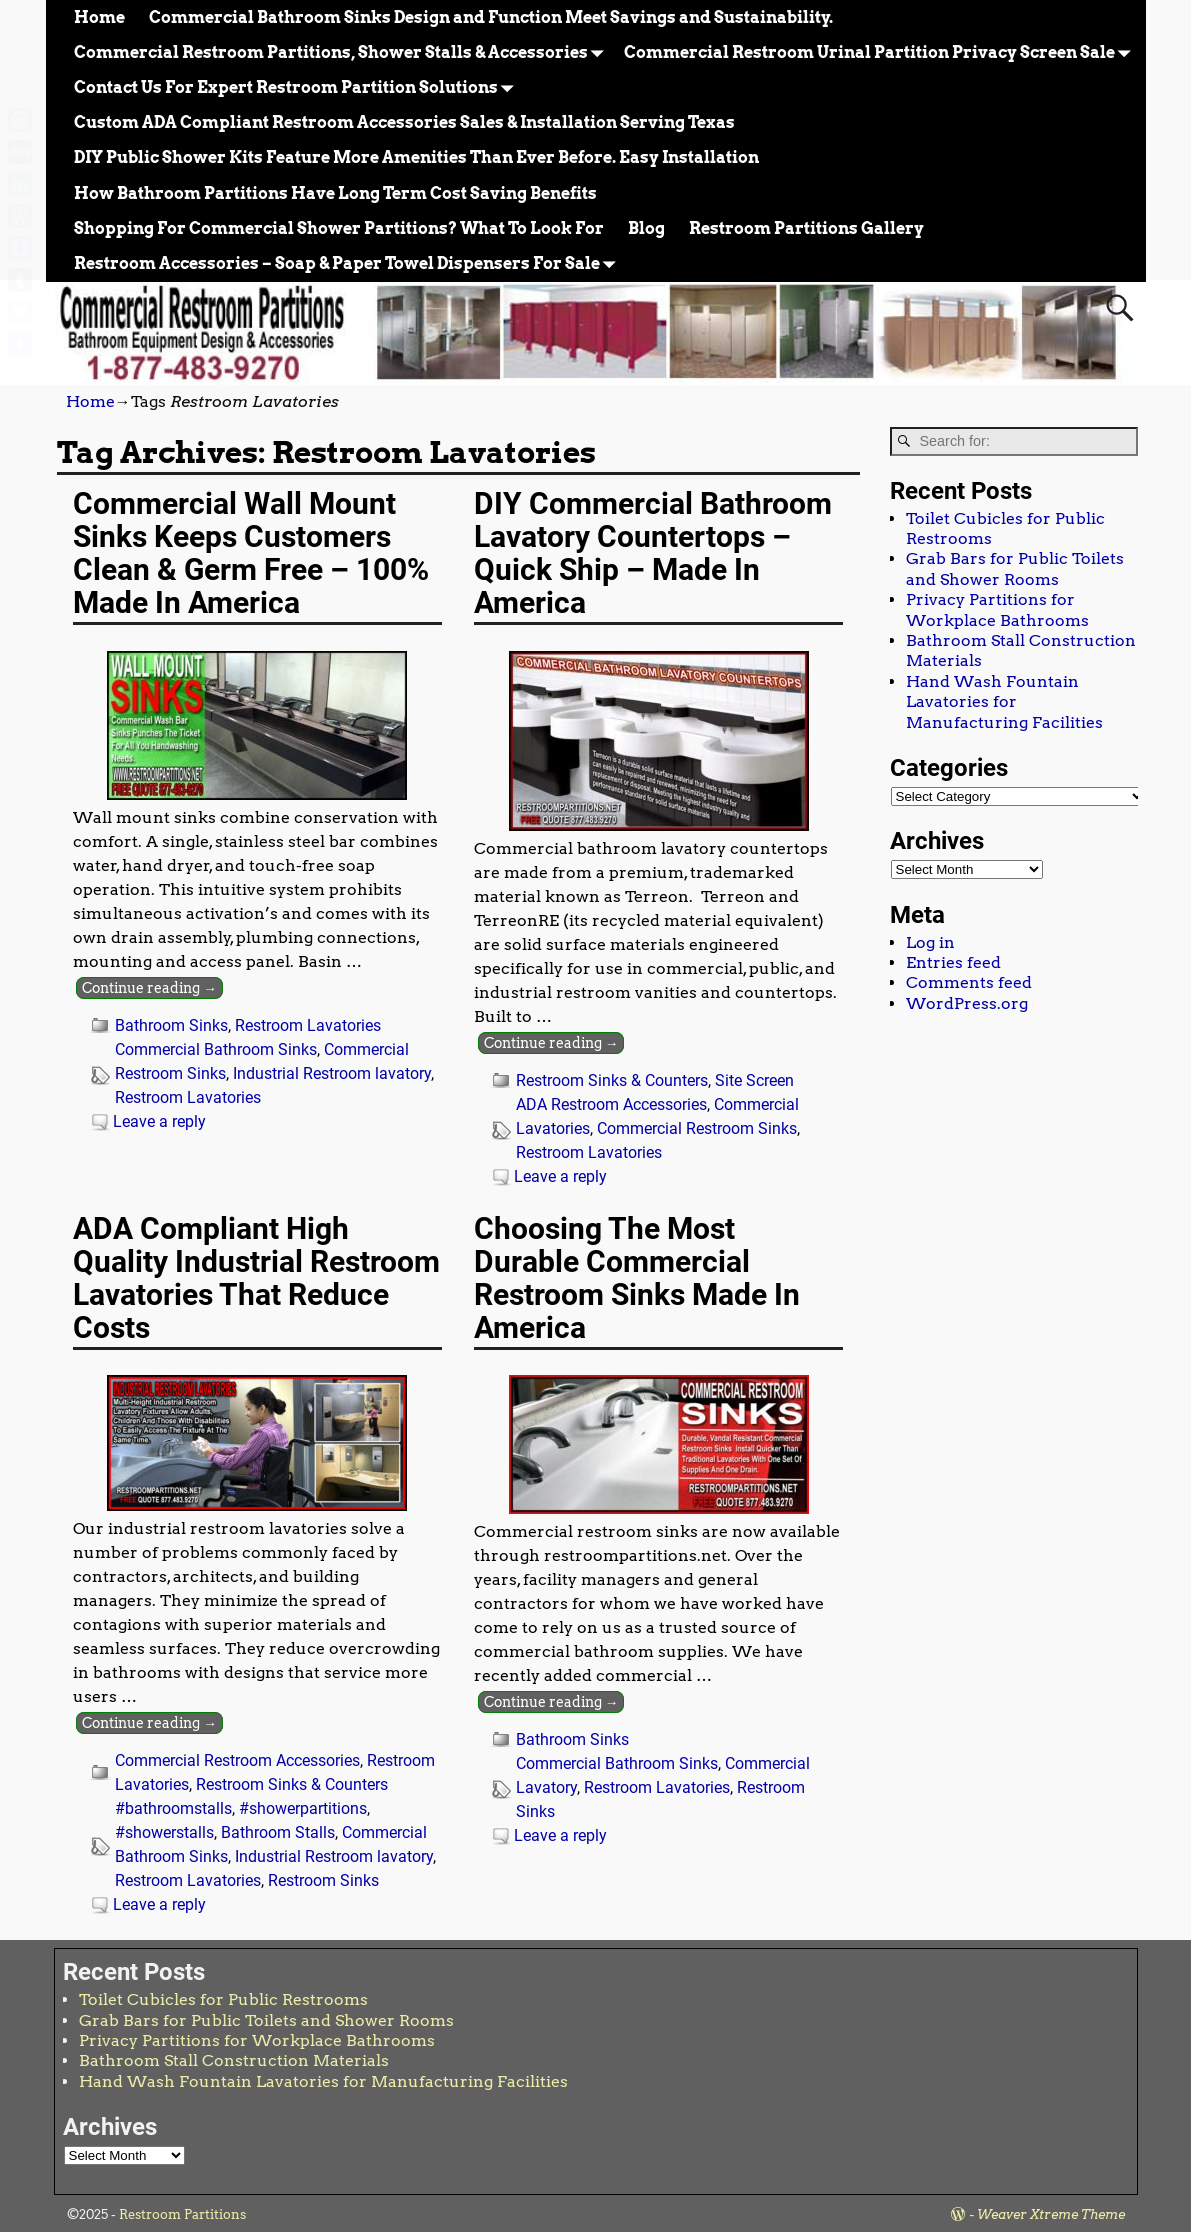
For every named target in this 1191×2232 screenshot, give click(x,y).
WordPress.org (967, 1003)
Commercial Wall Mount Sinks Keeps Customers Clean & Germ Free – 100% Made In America (251, 553)
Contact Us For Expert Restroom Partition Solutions (298, 87)
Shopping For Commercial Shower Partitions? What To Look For (339, 228)
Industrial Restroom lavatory (332, 1073)
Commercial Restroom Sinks (697, 1128)
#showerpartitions (303, 1808)
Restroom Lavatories (308, 1025)
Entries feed (953, 962)
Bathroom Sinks (171, 1025)
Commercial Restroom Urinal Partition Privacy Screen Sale (881, 52)
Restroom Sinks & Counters (612, 1080)
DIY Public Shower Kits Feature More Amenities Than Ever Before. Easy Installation (416, 157)
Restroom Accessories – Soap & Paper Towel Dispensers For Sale (349, 263)
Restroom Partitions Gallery (806, 228)
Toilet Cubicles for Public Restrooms (223, 1999)
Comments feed (969, 982)
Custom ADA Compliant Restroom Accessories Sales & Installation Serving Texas (404, 122)
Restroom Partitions (182, 2214)
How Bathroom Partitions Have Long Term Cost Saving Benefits (335, 193)
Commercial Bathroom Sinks (216, 1049)
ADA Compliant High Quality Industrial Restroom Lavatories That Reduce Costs (256, 1278)
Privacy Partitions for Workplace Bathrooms (997, 609)
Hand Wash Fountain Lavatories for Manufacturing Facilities (1004, 702)
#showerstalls (164, 1832)
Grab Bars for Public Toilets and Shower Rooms (1015, 568)
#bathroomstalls (173, 1808)
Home (99, 17)
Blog (646, 228)
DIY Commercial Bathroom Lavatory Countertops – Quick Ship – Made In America (653, 553)
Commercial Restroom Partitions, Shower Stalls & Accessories (343, 52)
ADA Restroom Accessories (611, 1104)
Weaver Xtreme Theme (1051, 2214)
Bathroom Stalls (278, 1832)
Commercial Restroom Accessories (237, 1760)
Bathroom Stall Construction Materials (234, 2060)
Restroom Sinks (323, 1880)
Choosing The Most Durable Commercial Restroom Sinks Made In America (637, 1278)
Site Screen (754, 1080)
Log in (930, 942)
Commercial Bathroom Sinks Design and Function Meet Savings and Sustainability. (491, 17)
